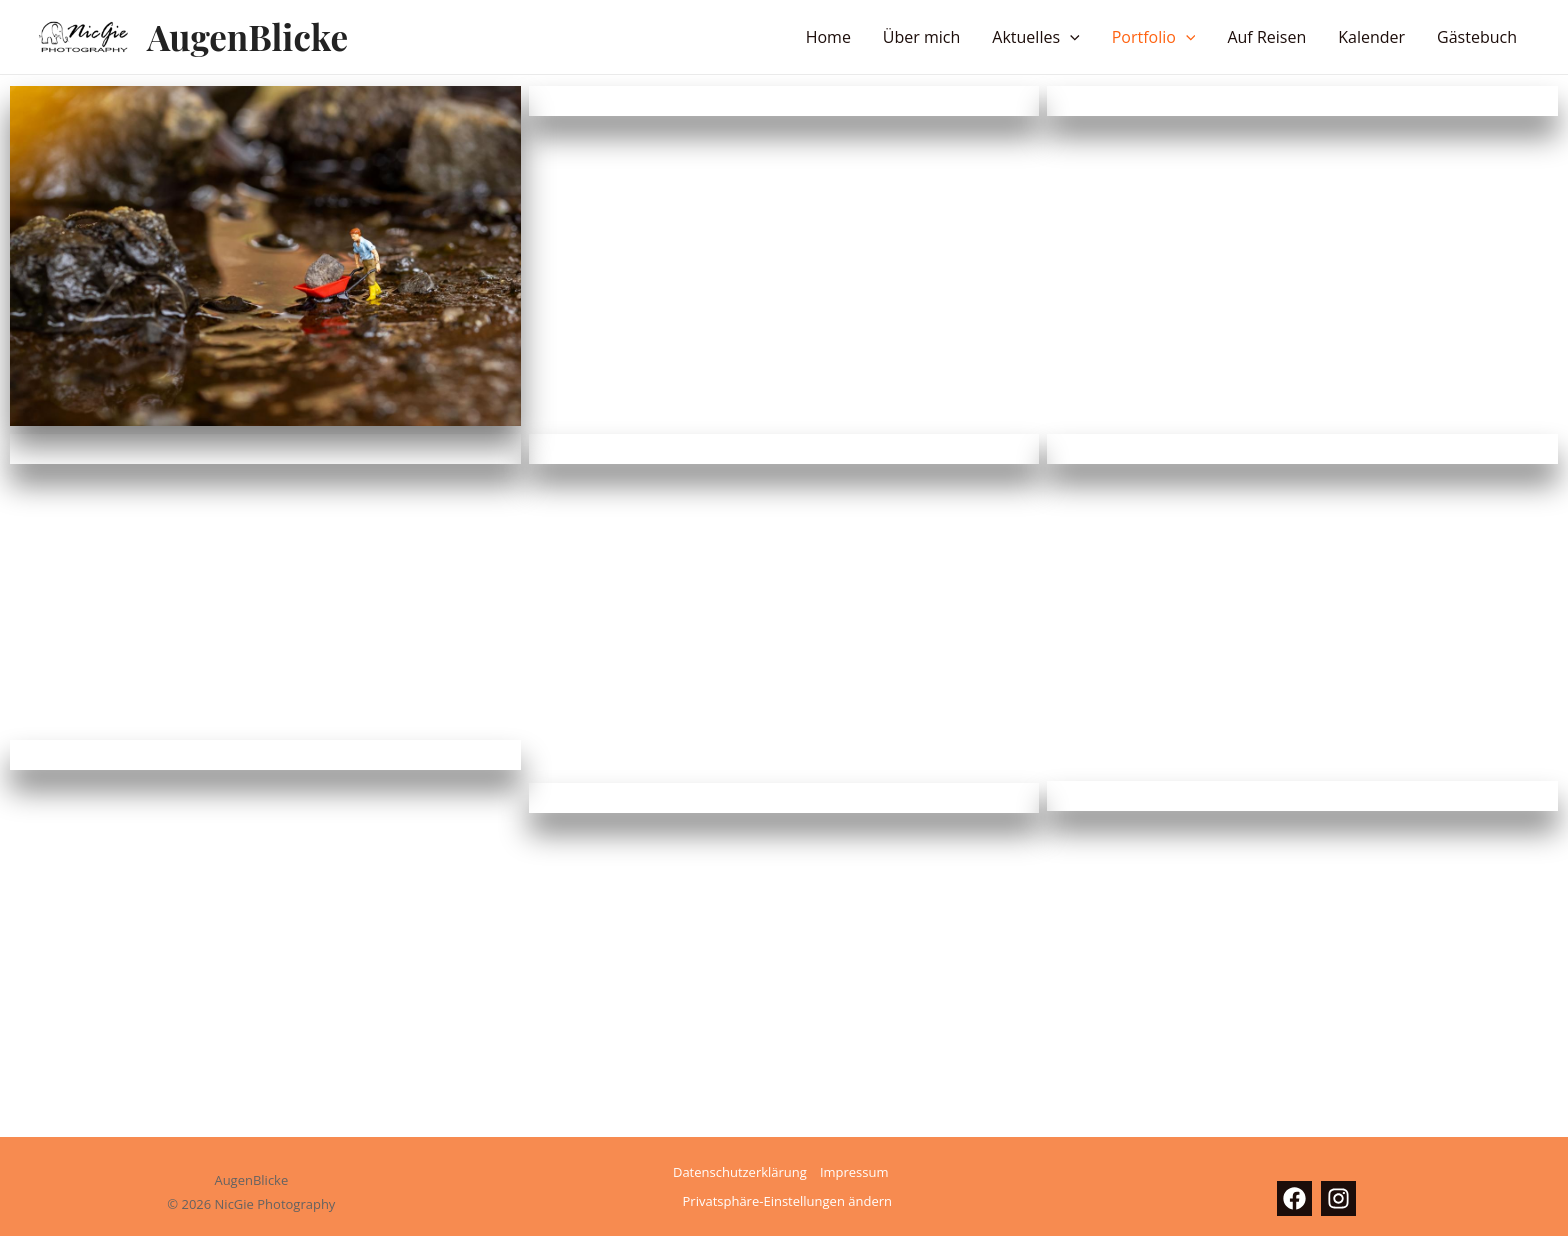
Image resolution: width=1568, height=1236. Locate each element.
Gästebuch (1477, 37)
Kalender (1371, 37)
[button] (1070, 37)
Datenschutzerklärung (740, 1172)
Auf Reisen (1266, 37)
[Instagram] (1338, 1198)
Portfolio (1154, 37)
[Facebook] (1294, 1198)
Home (828, 37)
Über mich (921, 37)
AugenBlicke (247, 36)
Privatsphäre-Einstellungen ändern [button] (787, 1201)
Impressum (854, 1172)
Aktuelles (1035, 37)
